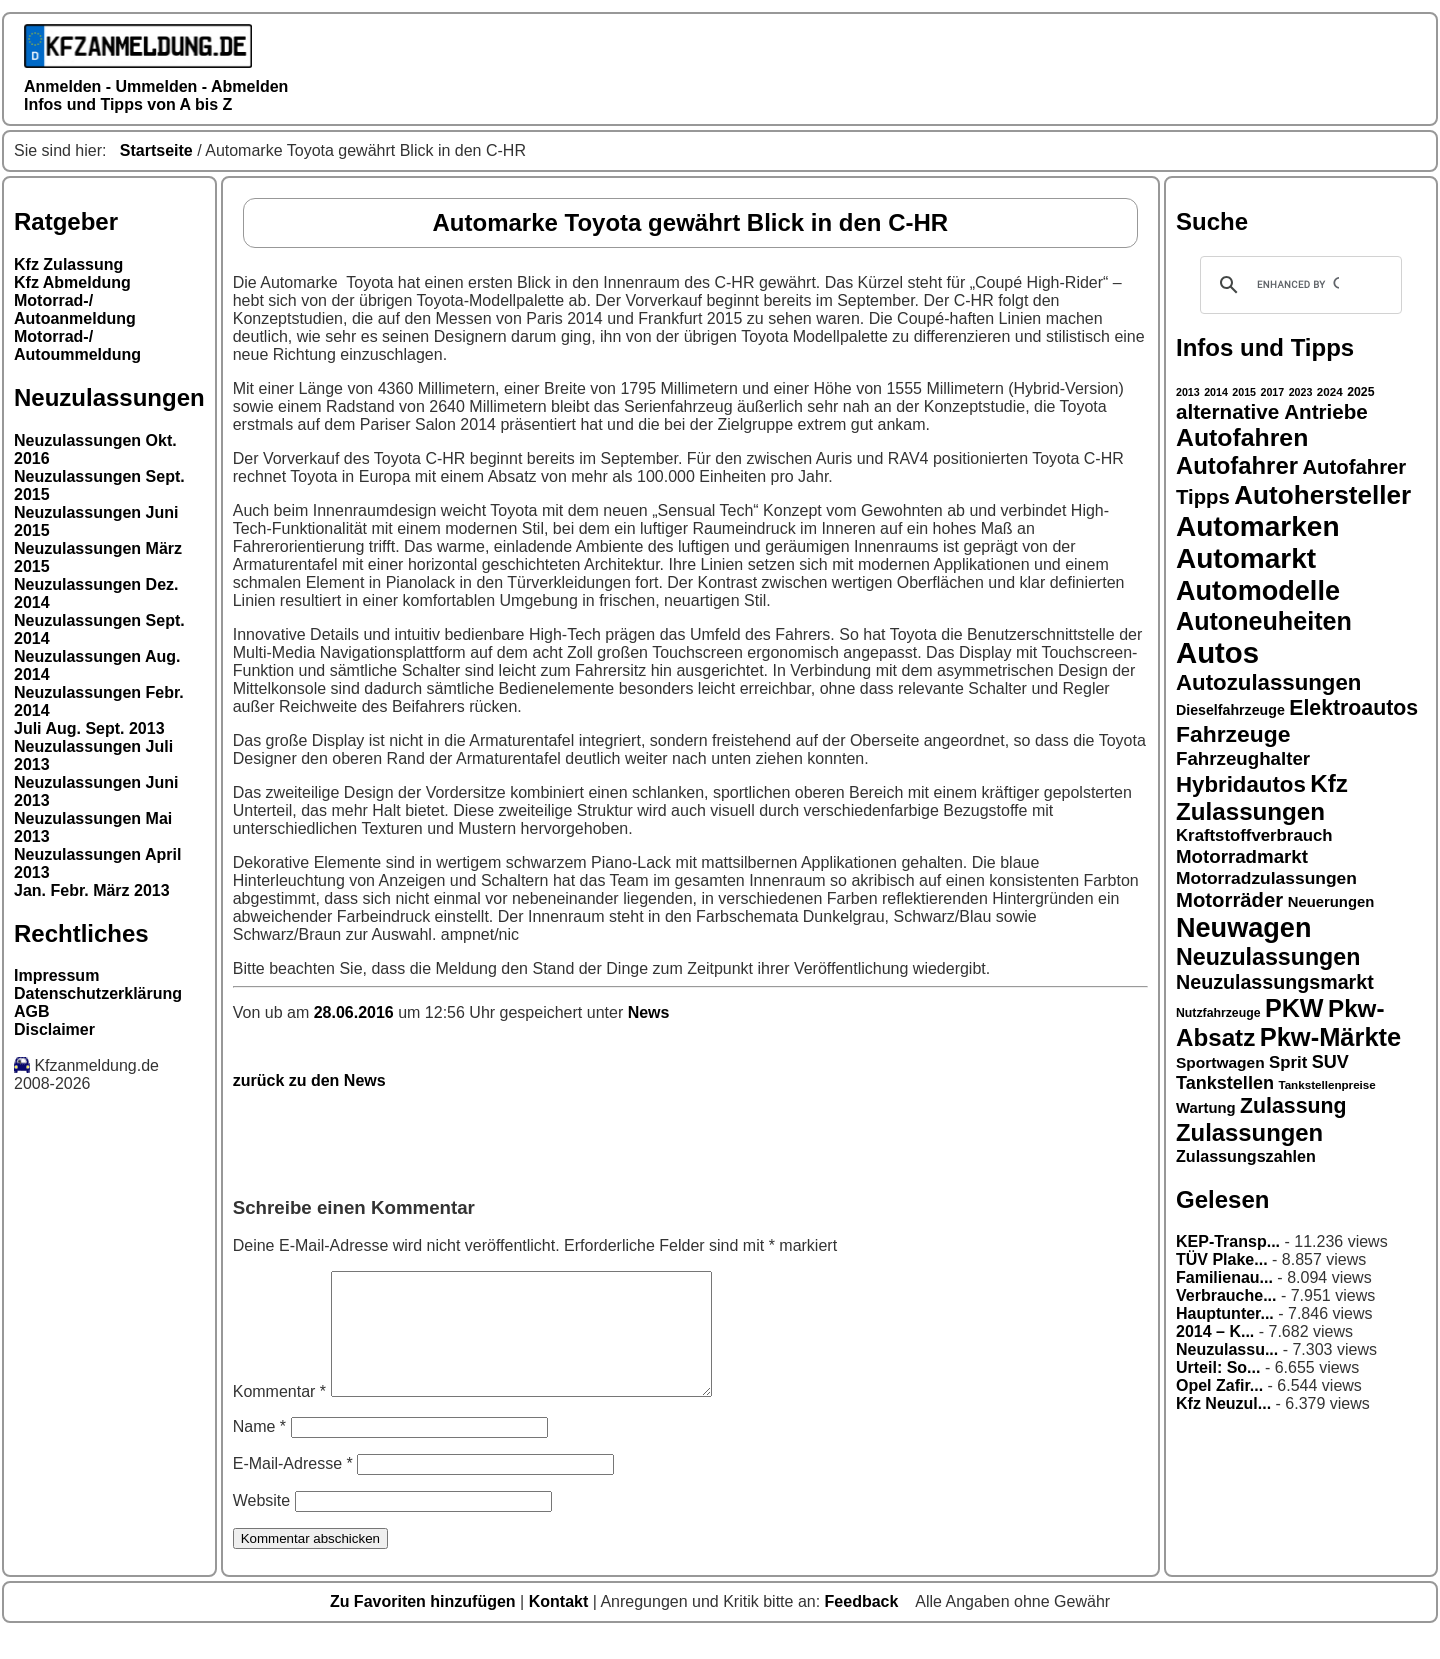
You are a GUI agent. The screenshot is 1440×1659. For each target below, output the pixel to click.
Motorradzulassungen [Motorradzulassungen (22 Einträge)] (1266, 878)
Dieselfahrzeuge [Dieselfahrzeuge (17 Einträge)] (1230, 710)
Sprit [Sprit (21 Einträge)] (1288, 1062)
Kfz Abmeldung (72, 282)
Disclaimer (54, 1029)
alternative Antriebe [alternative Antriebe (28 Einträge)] (1272, 411)
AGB (32, 1011)
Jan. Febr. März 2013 (92, 890)
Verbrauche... (1226, 1295)
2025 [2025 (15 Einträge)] (1360, 392)
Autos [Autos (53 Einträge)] (1217, 652)
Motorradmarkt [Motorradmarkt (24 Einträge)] (1242, 856)
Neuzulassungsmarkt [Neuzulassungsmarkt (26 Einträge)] (1275, 982)
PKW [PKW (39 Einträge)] (1294, 1008)
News (649, 1012)
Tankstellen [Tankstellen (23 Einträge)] (1225, 1083)
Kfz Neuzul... (1223, 1403)
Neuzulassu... (1227, 1349)
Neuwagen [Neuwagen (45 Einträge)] (1243, 927)
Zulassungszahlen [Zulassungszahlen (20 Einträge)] (1246, 1156)
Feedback (864, 1625)
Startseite (156, 150)
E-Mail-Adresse (293, 1487)
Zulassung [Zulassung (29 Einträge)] (1293, 1106)
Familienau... (1224, 1277)
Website (262, 1524)
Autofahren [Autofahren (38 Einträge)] (1242, 437)
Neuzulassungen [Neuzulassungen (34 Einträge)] (1268, 957)
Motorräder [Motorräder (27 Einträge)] (1229, 900)
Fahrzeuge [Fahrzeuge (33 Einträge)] (1233, 734)
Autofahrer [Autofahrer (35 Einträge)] (1237, 465)
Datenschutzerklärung (98, 993)
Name (259, 1450)
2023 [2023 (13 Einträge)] (1301, 392)
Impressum (56, 975)
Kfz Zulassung (68, 264)
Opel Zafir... (1219, 1385)
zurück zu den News (309, 1080)
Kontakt (561, 1625)
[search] (1298, 285)
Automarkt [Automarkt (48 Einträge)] (1246, 558)
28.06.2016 (356, 1012)
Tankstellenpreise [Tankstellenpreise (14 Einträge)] (1326, 1084)
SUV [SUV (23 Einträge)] (1330, 1062)
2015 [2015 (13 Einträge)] (1244, 392)
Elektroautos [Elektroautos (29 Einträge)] (1353, 708)
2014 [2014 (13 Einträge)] (1216, 392)
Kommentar (279, 1415)
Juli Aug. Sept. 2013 (89, 728)
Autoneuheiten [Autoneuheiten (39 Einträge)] (1264, 621)
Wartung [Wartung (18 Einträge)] (1206, 1108)
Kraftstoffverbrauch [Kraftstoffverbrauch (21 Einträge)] (1254, 835)
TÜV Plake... (1222, 1259)
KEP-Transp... (1228, 1241)
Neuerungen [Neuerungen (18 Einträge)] (1331, 902)
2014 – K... (1215, 1331)
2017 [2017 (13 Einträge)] (1273, 392)
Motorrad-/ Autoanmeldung (75, 309)
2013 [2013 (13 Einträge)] (1188, 392)
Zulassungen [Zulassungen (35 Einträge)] (1249, 1132)
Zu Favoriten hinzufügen (425, 1625)
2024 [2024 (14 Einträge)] (1330, 391)
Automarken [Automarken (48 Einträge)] (1258, 526)
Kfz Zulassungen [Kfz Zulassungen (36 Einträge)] (1262, 797)
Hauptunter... (1225, 1313)
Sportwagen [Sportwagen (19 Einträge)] (1220, 1062)
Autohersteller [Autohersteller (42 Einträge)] (1322, 495)
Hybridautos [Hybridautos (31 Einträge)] (1241, 784)
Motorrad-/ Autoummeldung (77, 345)
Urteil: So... (1218, 1367)
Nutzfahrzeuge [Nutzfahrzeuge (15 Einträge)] (1218, 1013)
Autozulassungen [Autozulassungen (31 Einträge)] (1268, 682)
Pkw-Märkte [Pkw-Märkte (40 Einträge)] (1331, 1037)
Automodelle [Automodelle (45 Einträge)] (1258, 590)
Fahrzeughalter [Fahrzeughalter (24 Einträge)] (1243, 758)
